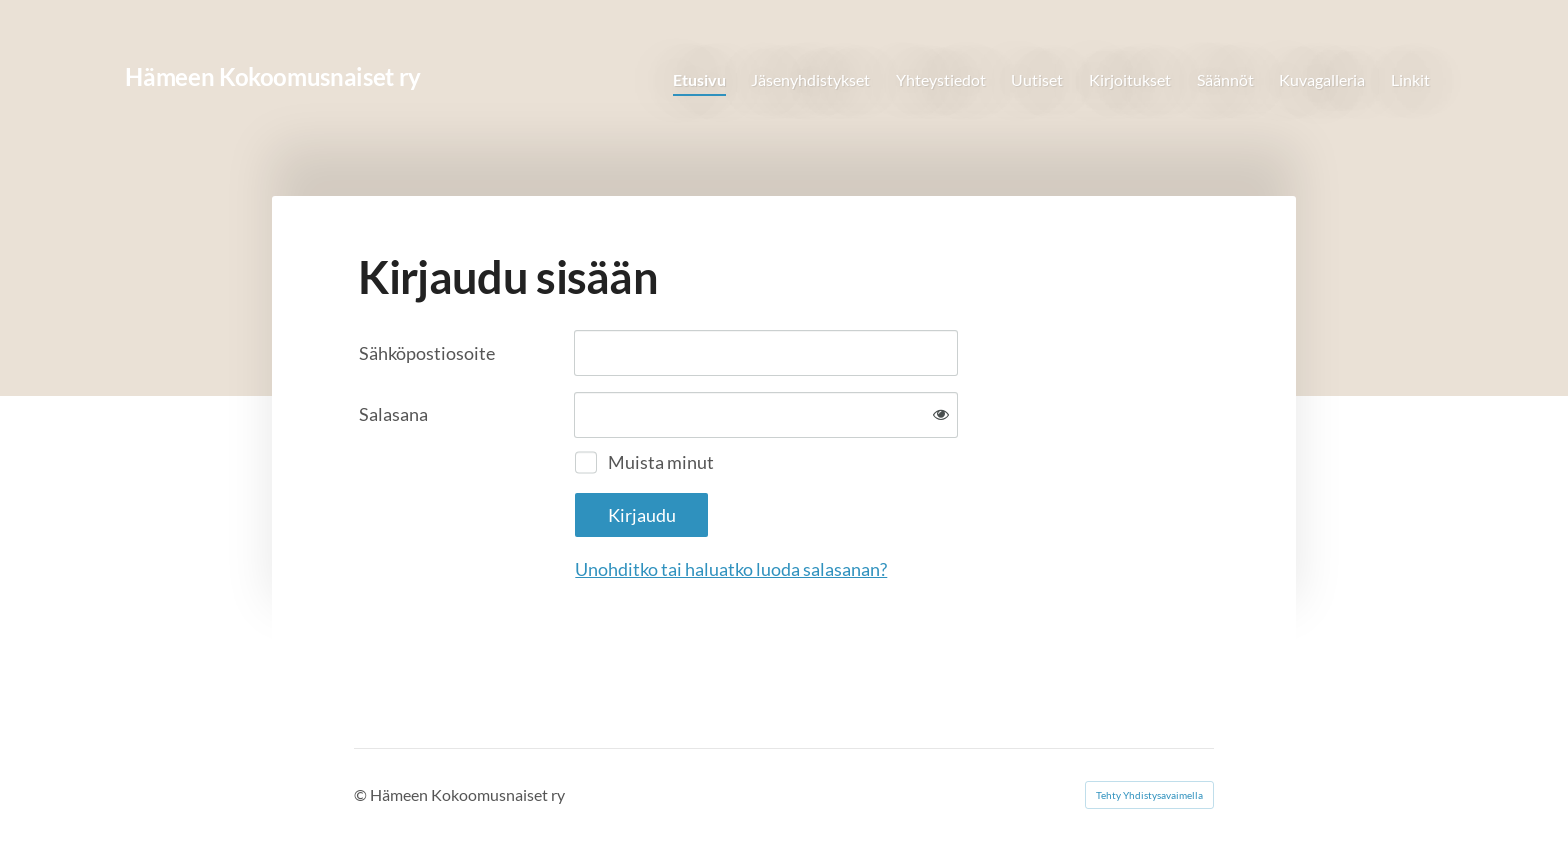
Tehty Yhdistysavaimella (1149, 795)
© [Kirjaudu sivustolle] (362, 794)
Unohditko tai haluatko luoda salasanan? (731, 569)
